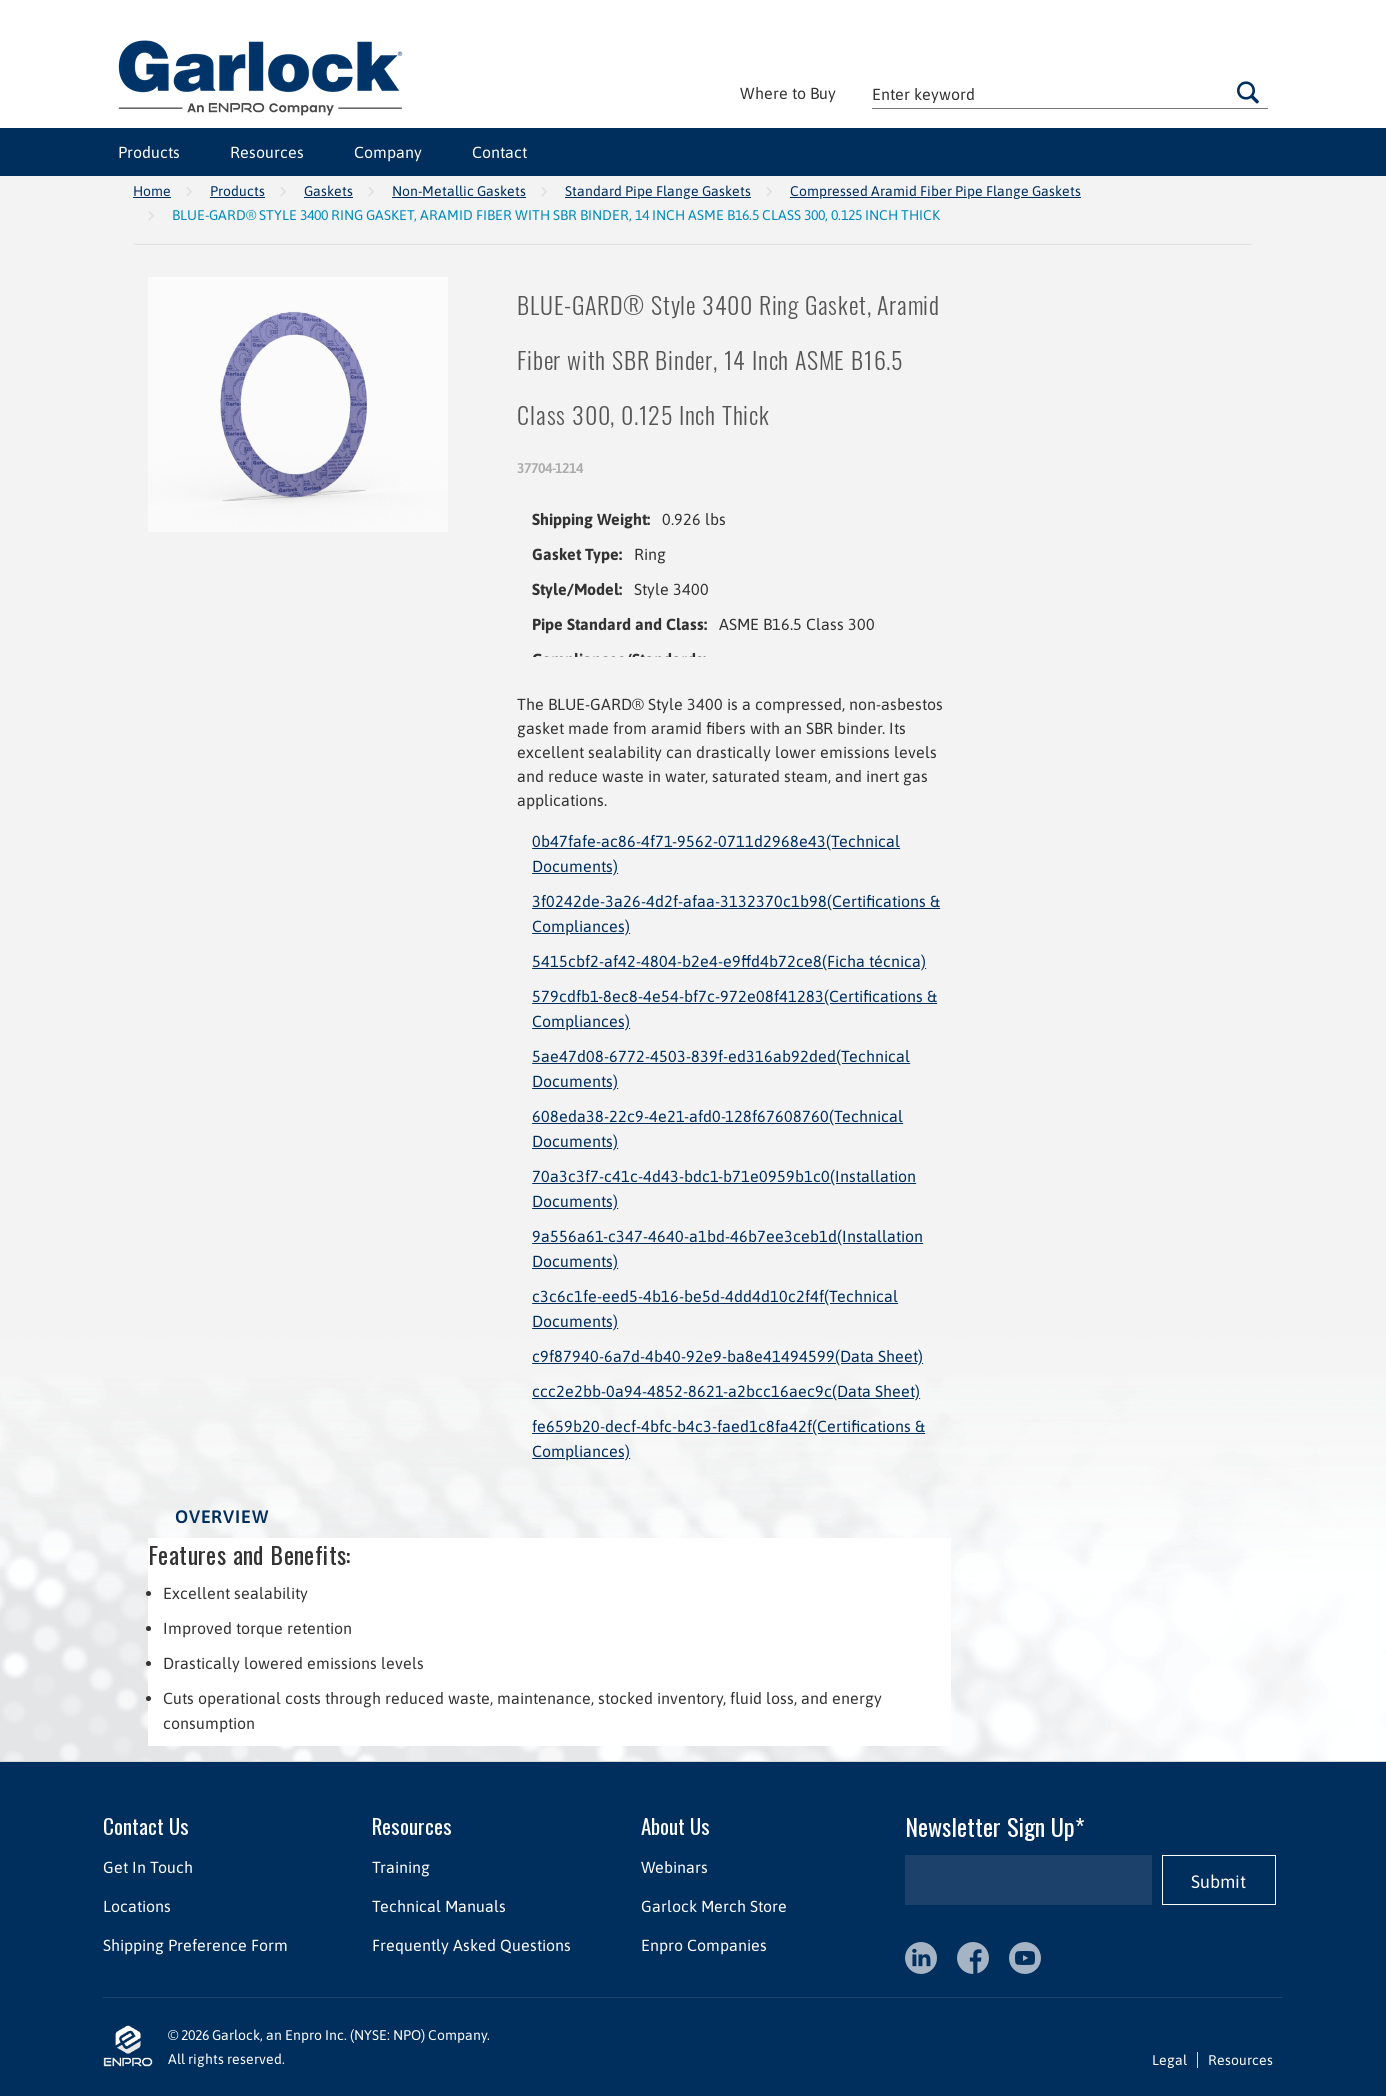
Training (401, 1867)
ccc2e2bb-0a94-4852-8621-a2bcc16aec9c (726, 1391)
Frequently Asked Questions (471, 1945)
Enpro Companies (704, 1945)
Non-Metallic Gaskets (459, 191)
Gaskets (328, 191)
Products (149, 152)
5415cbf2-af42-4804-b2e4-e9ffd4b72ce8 (729, 961)
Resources (267, 152)
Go (1248, 92)
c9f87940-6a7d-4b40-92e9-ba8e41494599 (727, 1356)
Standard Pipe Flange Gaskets (658, 191)
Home (152, 191)
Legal (1169, 2060)
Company (388, 152)
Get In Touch (148, 1867)
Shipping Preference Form (195, 1945)
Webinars (674, 1867)
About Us (675, 1825)
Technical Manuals (439, 1906)
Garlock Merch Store (714, 1906)
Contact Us (146, 1825)
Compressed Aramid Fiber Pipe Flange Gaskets (935, 191)
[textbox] (1070, 93)
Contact (499, 152)
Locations (137, 1906)
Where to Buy (788, 93)
